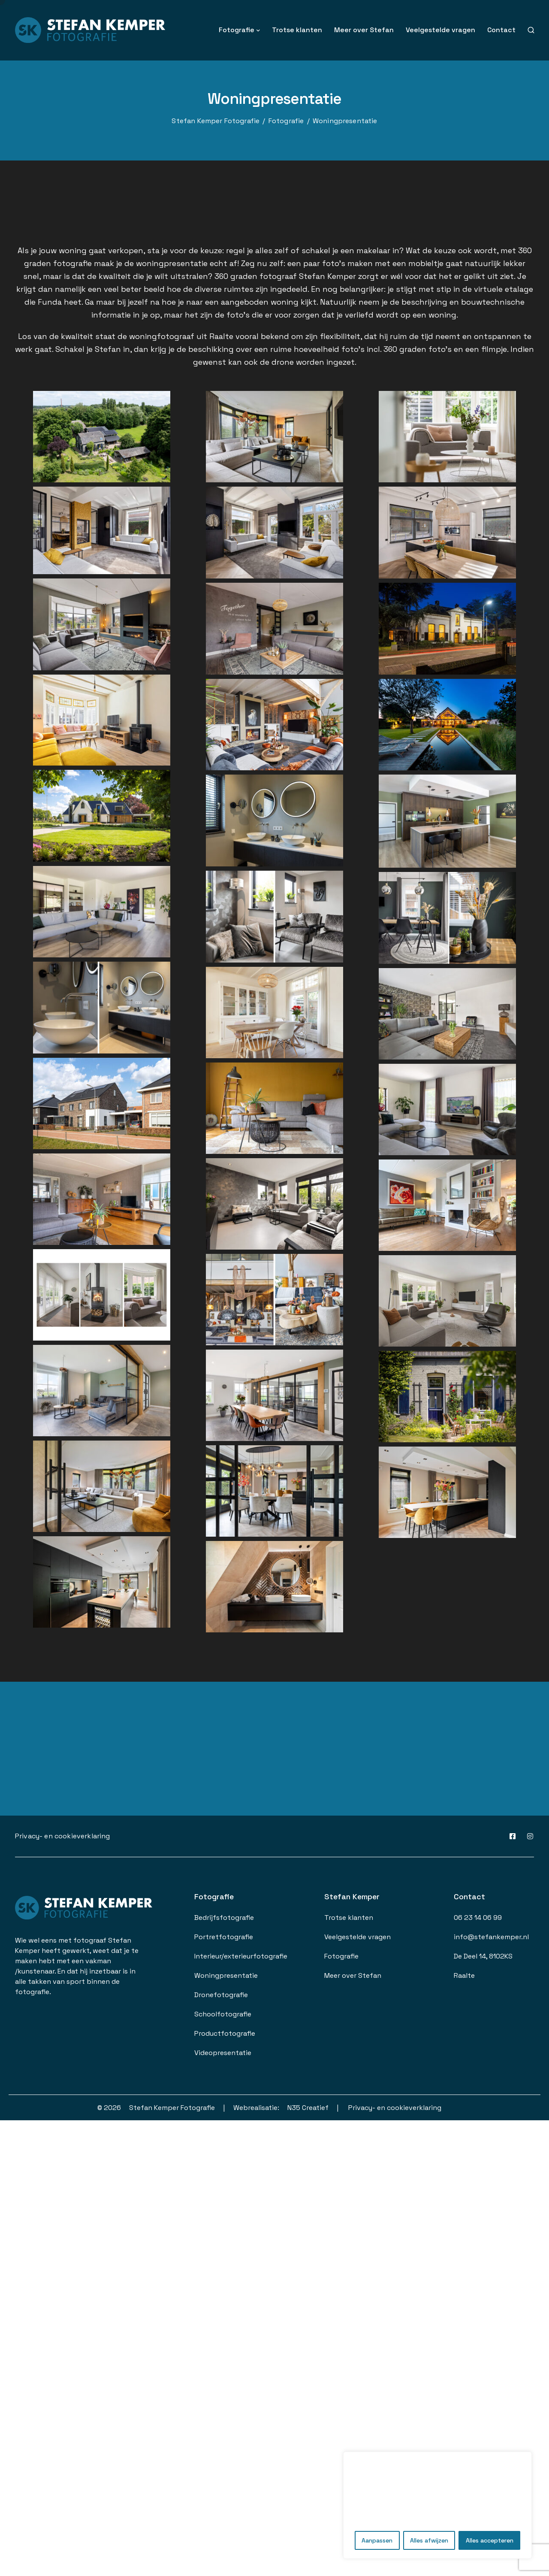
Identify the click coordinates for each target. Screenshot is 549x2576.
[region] (437, 2505)
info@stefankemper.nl (491, 1936)
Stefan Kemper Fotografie (172, 2107)
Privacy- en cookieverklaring (62, 1835)
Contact (501, 29)
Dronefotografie (221, 1994)
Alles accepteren (489, 2540)
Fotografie (236, 29)
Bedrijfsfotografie (224, 1917)
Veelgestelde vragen (440, 29)
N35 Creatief (308, 2107)
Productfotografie (224, 2033)
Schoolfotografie (222, 2014)
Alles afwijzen (429, 2540)
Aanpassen (377, 2540)
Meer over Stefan (364, 29)
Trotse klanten (297, 29)
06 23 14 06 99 (478, 1917)
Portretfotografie (223, 1936)
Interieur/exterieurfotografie (240, 1956)
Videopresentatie (222, 2052)
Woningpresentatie (226, 1975)
